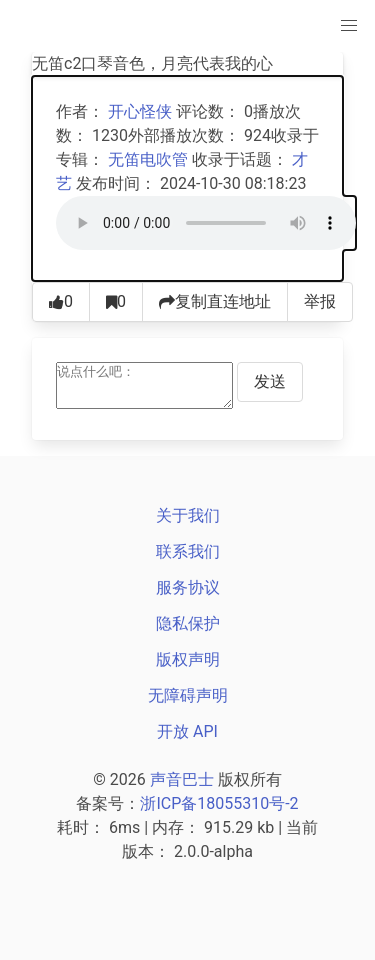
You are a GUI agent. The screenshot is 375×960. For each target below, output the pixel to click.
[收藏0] (116, 302)
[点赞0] (61, 302)
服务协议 (188, 587)
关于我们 (188, 515)
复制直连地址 (215, 301)
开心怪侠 (140, 111)
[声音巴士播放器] (206, 223)
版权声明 (188, 659)
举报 (320, 301)
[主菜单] (349, 26)
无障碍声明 (188, 695)
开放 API (187, 731)
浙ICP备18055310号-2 (219, 803)
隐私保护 (188, 623)
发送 (270, 381)
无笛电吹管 (148, 159)
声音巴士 (182, 779)
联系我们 (188, 551)
